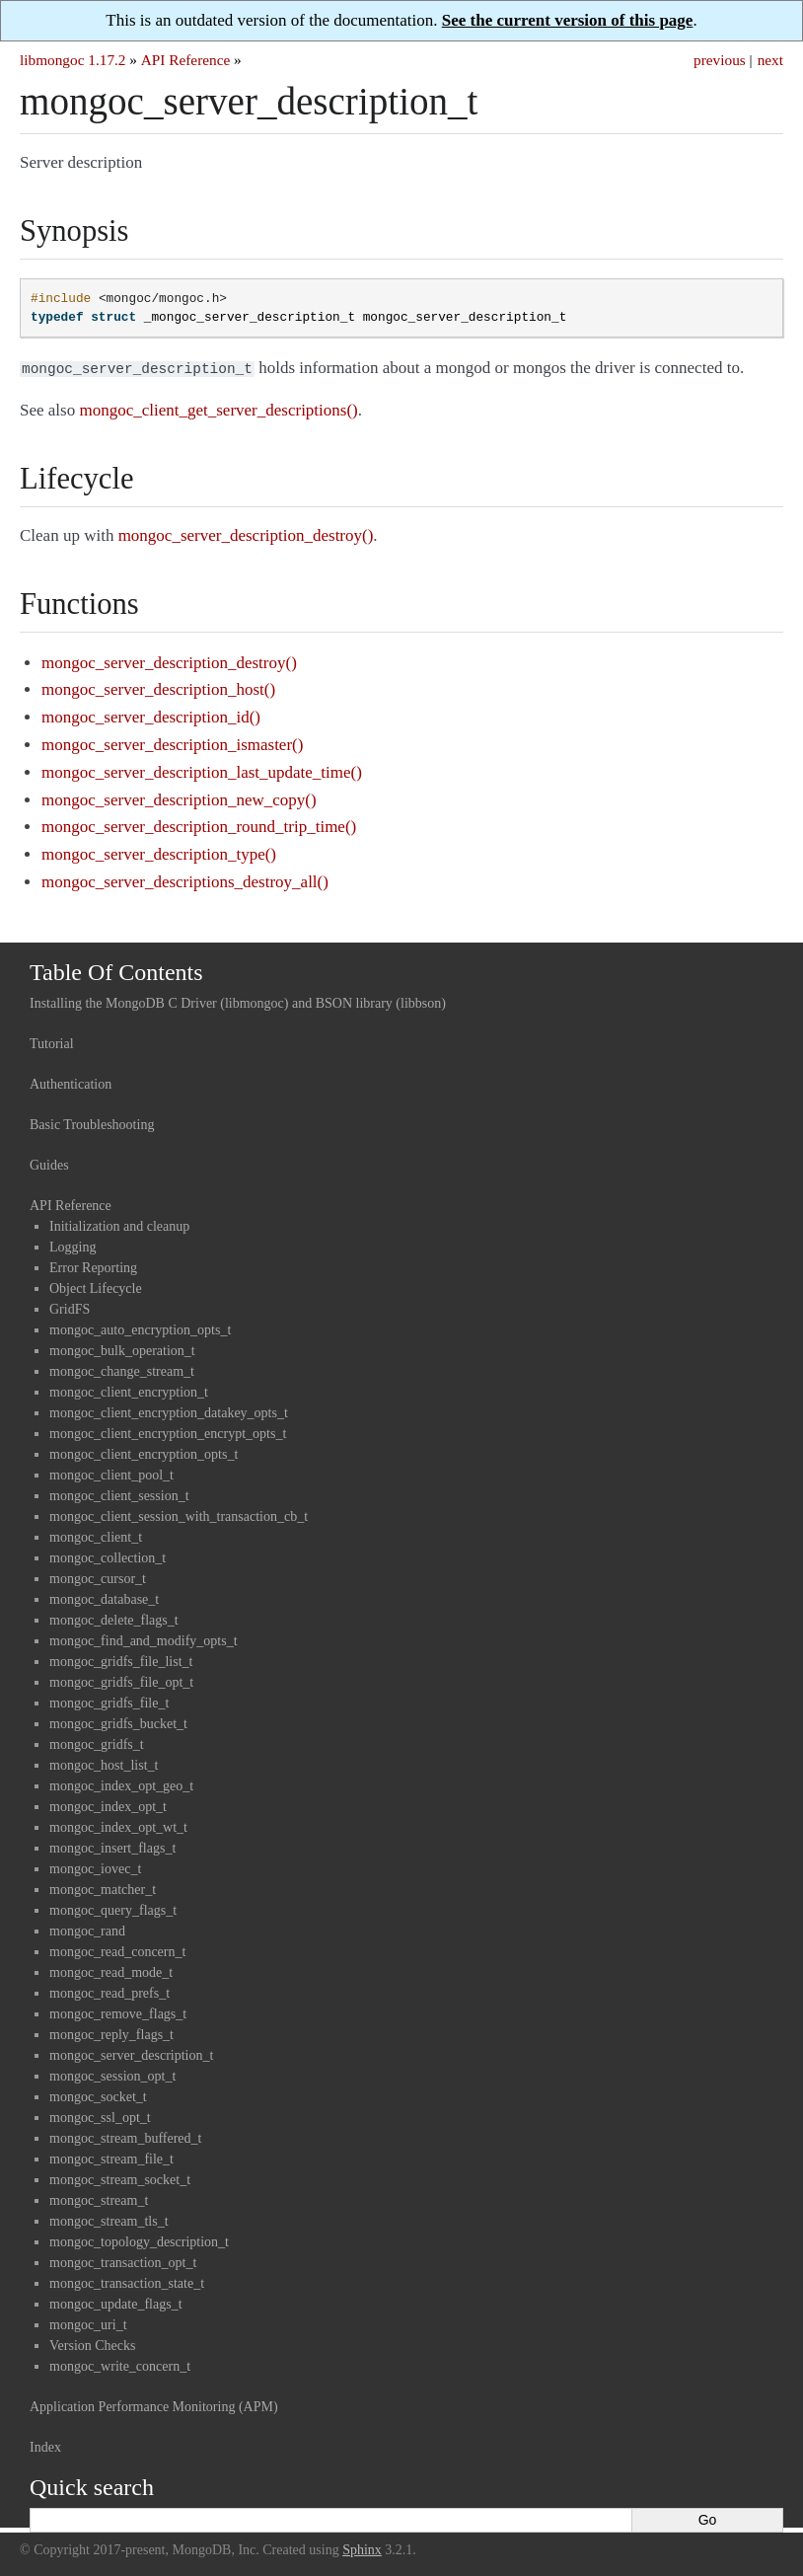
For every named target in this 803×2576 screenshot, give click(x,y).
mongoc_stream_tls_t (109, 2219)
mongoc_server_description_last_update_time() (201, 770)
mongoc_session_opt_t (112, 2074)
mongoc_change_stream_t (121, 1369)
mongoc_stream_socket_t (119, 2177)
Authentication (70, 1082)
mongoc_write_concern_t (119, 2364)
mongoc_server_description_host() (158, 687)
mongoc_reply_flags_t (111, 2032)
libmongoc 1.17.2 (73, 59)
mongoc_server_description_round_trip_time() (198, 824)
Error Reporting (93, 1265)
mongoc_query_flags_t (113, 1908)
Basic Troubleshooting (92, 1122)
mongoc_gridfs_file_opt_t (121, 1680)
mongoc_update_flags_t (115, 2302)
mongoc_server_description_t (131, 2053)
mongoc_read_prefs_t (109, 1991)
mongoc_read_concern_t (117, 1949)
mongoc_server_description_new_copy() (179, 798)
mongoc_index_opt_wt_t (118, 1825)
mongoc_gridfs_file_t (109, 1701)
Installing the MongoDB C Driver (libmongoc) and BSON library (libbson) (238, 1001)
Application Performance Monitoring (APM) (154, 2404)
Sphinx (362, 2547)
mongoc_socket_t (98, 2094)
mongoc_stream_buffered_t (125, 2136)
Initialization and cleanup (119, 1224)
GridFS (69, 1307)
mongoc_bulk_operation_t (122, 1348)
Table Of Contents (116, 970)
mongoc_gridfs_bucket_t (118, 1721)
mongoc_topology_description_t (139, 2240)
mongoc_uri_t (88, 2322)
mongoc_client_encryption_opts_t (143, 1452)
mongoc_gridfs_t (96, 1742)
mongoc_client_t (95, 1535)
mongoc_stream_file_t (111, 2157)
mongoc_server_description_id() (150, 715)
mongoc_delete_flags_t (114, 1618)
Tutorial (52, 1041)
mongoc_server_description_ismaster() (172, 742)
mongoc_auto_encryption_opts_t (140, 1328)
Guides (49, 1163)
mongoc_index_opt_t (108, 1804)
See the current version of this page (568, 20)
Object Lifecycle (95, 1286)
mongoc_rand (87, 1929)
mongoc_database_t (104, 1597)
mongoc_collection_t (107, 1556)
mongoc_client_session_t (119, 1493)
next (770, 59)
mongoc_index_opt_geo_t (121, 1784)
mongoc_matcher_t (102, 1887)
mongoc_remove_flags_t (117, 2012)
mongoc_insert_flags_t (112, 1846)
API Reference (185, 59)
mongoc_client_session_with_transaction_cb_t (178, 1514)
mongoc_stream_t (98, 2198)
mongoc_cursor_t (97, 1576)
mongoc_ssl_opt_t (100, 2115)
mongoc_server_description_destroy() (169, 660)
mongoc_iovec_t (95, 1866)
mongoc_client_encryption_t (128, 1390)
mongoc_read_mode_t (111, 1970)
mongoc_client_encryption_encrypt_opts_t (167, 1431)
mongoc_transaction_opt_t (122, 2260)
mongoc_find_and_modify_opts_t (143, 1638)
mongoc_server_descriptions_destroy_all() (184, 880)
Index (45, 2445)
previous (720, 59)
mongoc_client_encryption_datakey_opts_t (168, 1410)
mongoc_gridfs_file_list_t (120, 1659)
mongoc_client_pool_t (111, 1473)
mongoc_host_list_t (103, 1763)
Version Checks (92, 2343)
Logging (72, 1245)
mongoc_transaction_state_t (126, 2281)
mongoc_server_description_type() (158, 852)
